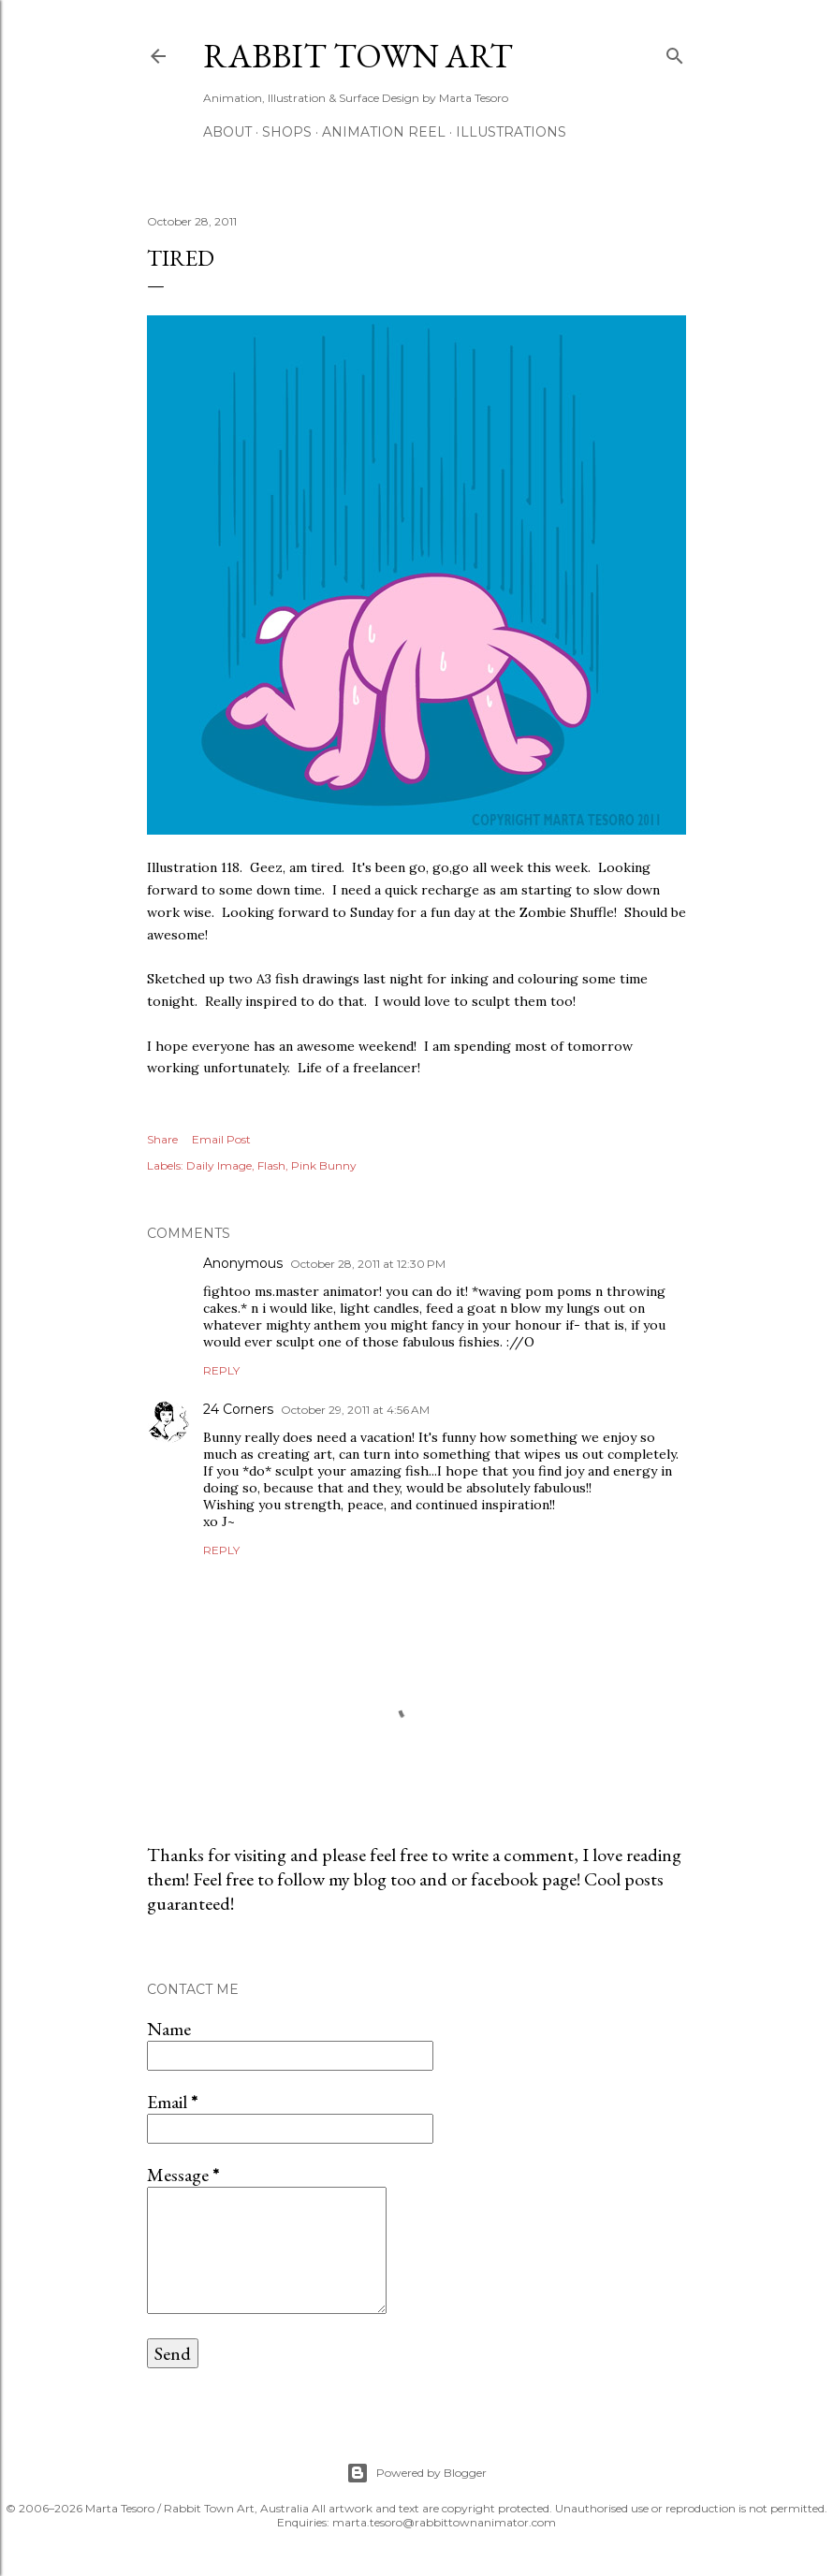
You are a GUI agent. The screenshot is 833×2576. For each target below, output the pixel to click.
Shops (287, 132)
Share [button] (162, 1139)
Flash (271, 1165)
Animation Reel (384, 132)
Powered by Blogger (416, 2473)
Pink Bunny (324, 1165)
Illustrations (511, 132)
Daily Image (219, 1165)
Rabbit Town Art (358, 56)
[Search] (675, 52)
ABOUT (227, 132)
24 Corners (238, 1409)
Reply (221, 1370)
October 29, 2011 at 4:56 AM (355, 1410)
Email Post (221, 1139)
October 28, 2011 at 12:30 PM (368, 1264)
